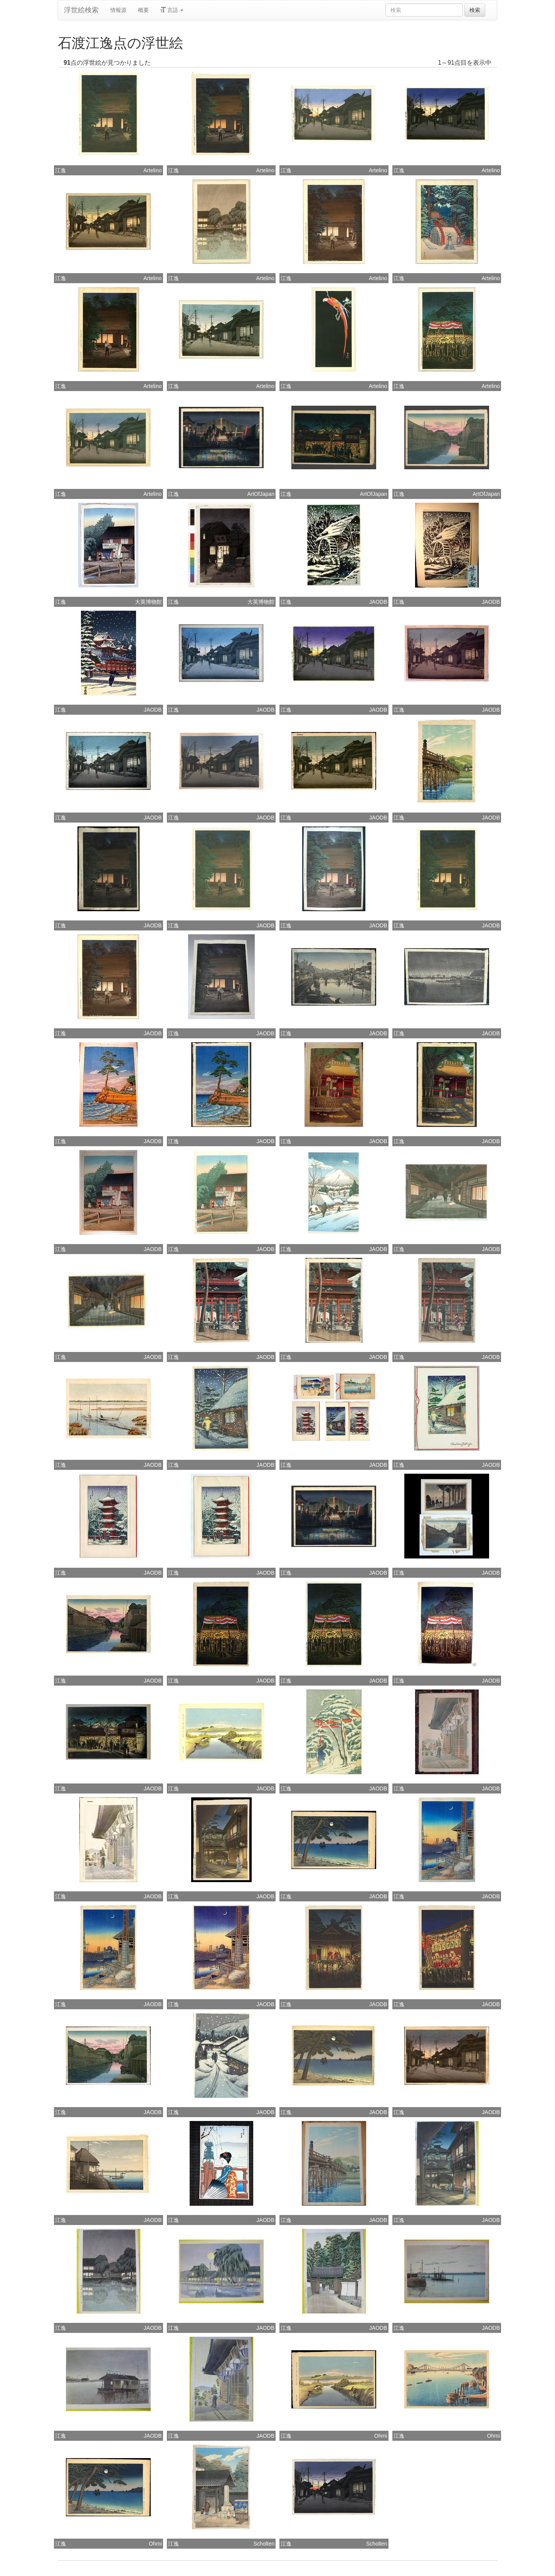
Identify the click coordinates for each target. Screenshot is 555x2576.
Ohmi (380, 2436)
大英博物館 (148, 602)
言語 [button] (171, 10)
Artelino (152, 170)
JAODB (378, 602)
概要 (143, 10)
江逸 (60, 170)
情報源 (118, 10)
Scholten (264, 2544)
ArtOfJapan (260, 494)
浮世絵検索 (81, 10)
